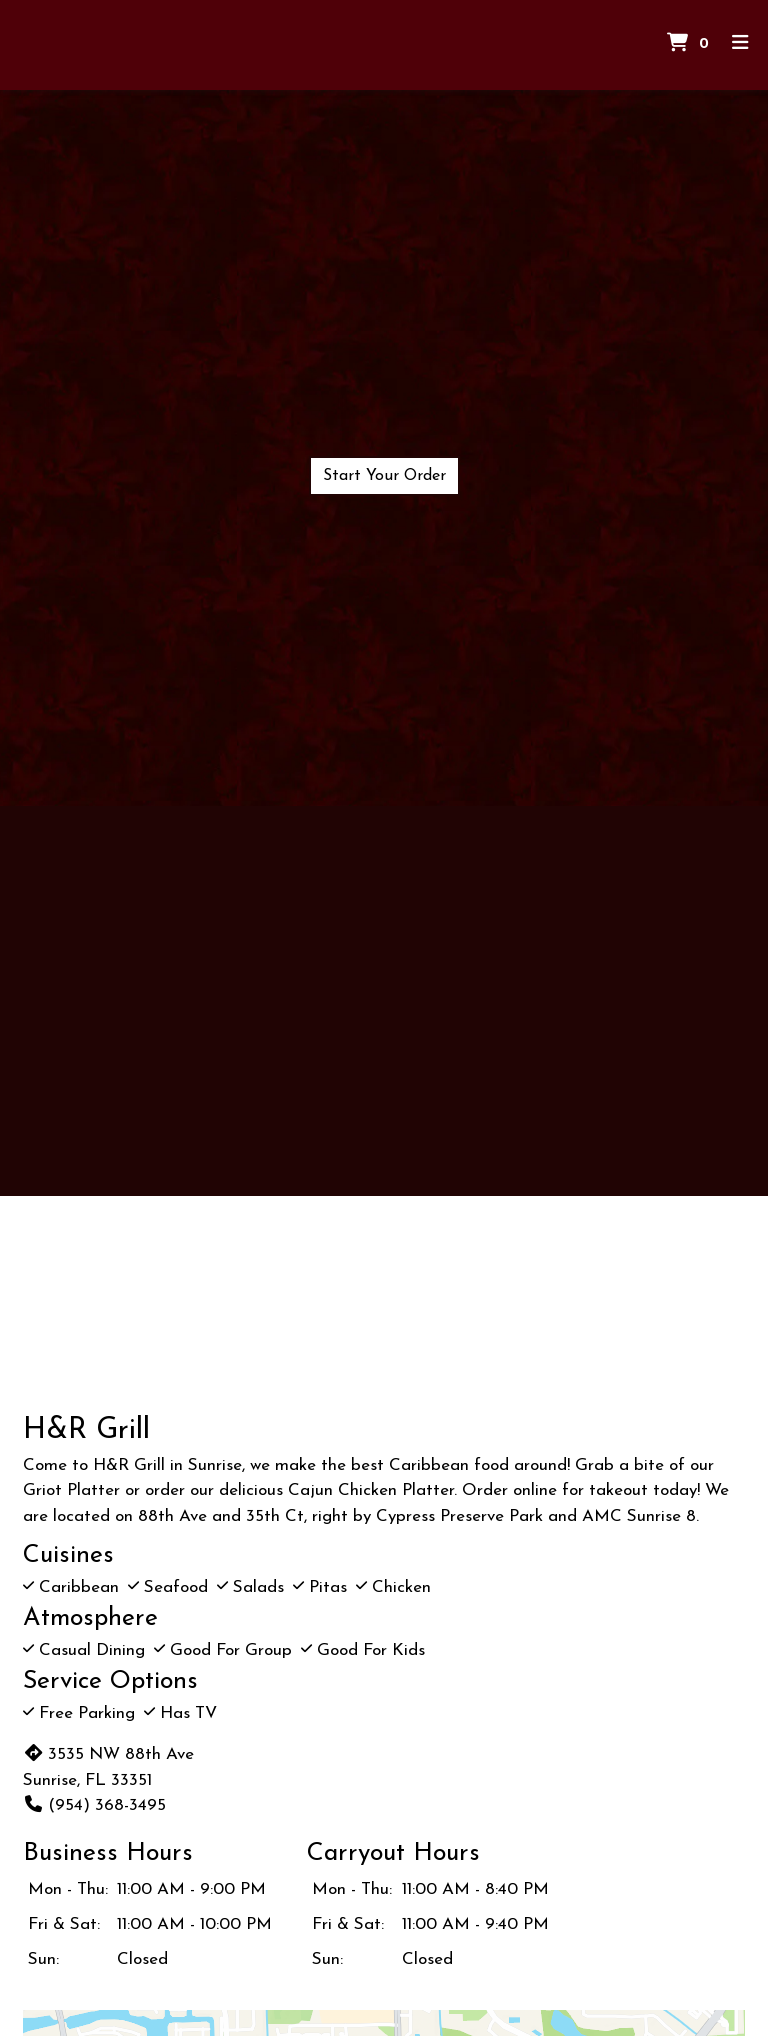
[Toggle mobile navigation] (740, 45)
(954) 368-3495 (94, 1805)
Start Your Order (384, 476)
